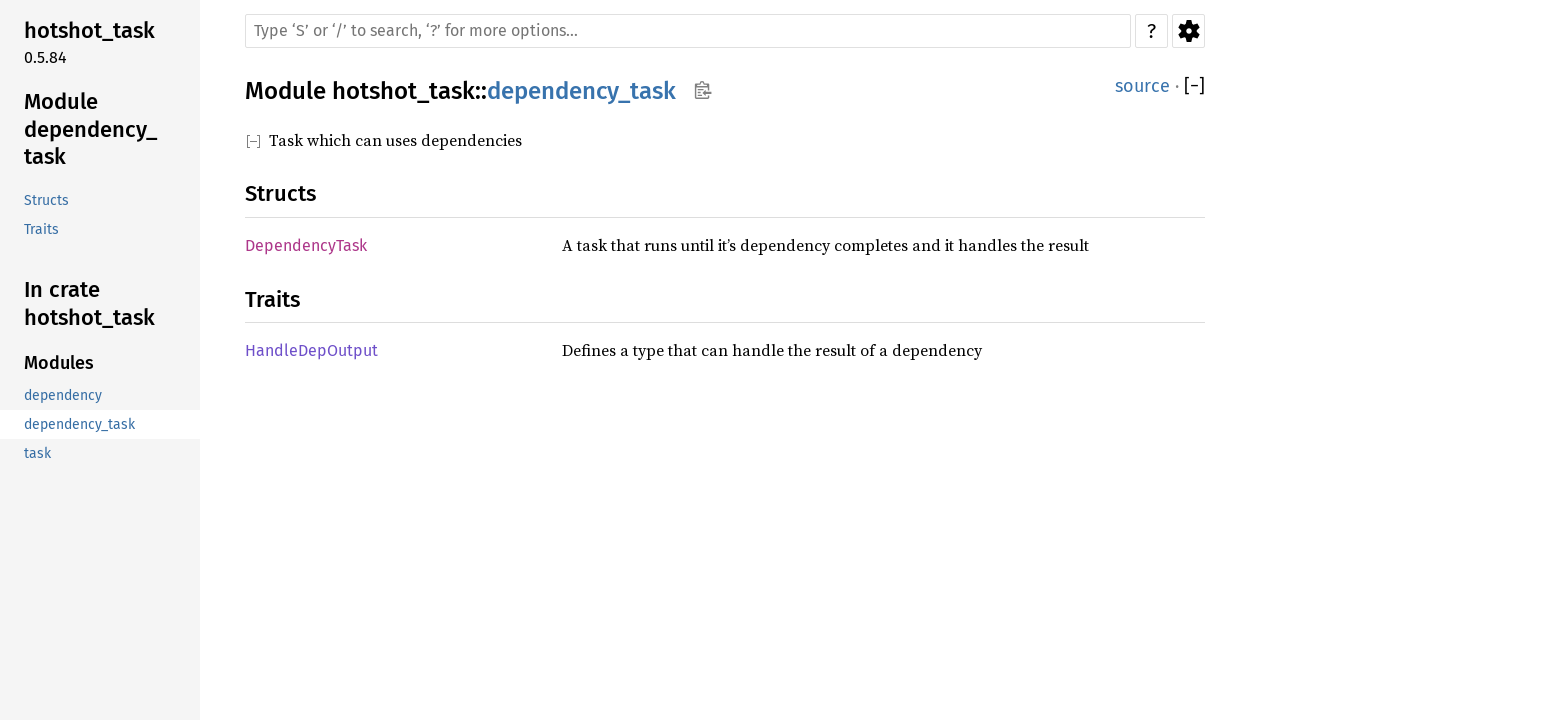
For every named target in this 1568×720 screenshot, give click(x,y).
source (1142, 86)
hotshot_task (403, 91)
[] (1194, 86)
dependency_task (581, 91)
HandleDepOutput (311, 350)
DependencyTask (306, 245)
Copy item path (702, 90)
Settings (1188, 31)
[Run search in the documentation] (688, 31)
